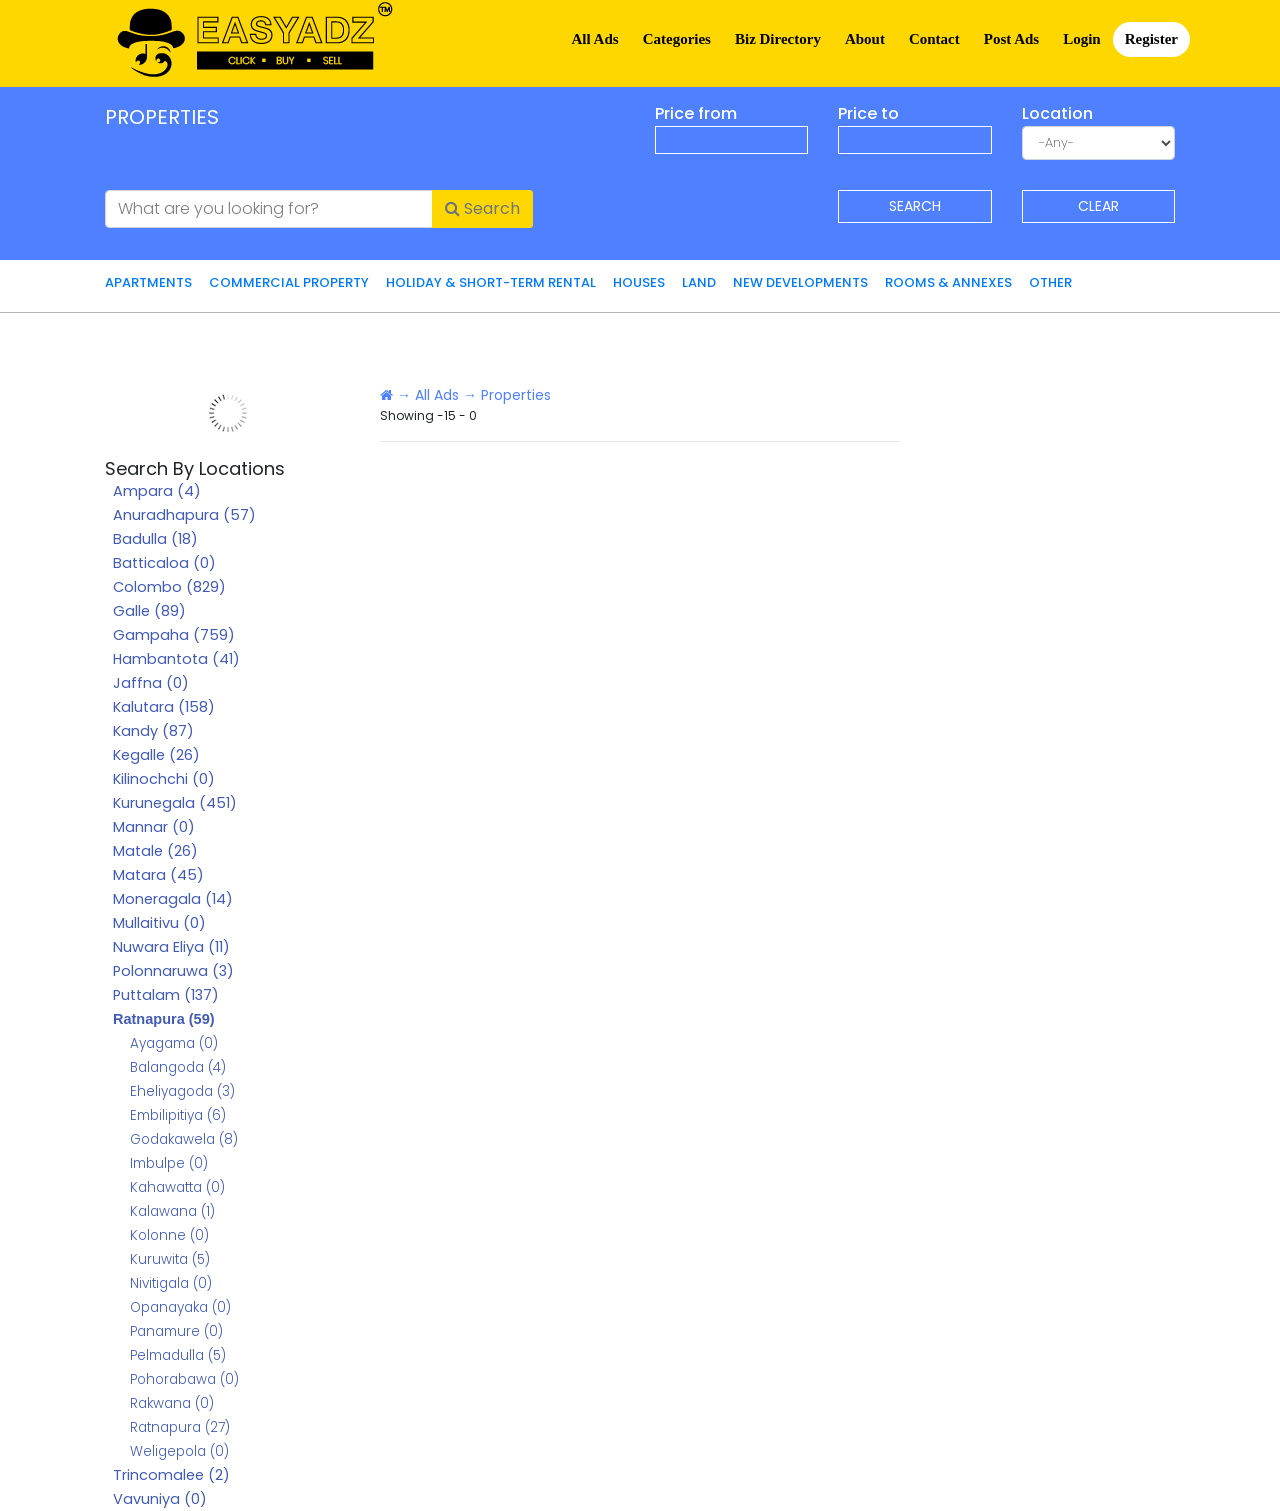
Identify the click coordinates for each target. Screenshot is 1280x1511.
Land (699, 282)
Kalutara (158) (164, 707)
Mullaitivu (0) (159, 923)
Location (1057, 113)
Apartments (148, 282)
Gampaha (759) (174, 635)
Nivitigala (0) (171, 1283)
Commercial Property (289, 282)
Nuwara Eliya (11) (171, 947)
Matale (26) (155, 851)
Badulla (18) (155, 539)
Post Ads (1011, 39)
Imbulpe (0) (169, 1163)
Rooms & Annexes (948, 282)
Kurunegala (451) (175, 803)
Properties (516, 395)
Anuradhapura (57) (184, 515)
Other (1050, 282)
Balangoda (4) (178, 1067)
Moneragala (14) (173, 899)
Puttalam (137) (166, 995)
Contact (934, 39)
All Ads (595, 39)
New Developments (800, 282)
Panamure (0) (176, 1331)
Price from (696, 113)
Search (482, 208)
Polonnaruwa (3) (173, 971)
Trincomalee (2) (171, 1475)
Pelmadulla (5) (178, 1355)
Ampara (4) (157, 491)
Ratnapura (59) (164, 1019)
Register (1151, 39)
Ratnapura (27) (180, 1427)
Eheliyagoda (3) (182, 1091)
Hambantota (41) (176, 659)
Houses (639, 282)
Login (1082, 39)
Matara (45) (158, 875)
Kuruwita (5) (170, 1259)
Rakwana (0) (172, 1403)
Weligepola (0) (179, 1451)
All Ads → (446, 395)
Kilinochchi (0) (164, 779)
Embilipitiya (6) (178, 1115)
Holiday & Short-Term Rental (491, 282)
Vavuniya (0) (160, 1499)
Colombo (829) (169, 587)
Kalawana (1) (172, 1211)
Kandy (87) (153, 731)
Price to (868, 113)
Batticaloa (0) (164, 563)
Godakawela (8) (184, 1139)
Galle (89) (149, 611)
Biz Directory (778, 39)
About (865, 39)
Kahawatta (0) (177, 1187)
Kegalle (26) (156, 755)
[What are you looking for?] (269, 209)
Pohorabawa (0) (184, 1379)
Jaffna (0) (151, 683)
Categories (677, 39)
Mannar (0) (154, 827)
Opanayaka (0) (180, 1307)
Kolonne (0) (169, 1235)
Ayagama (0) (174, 1043)
